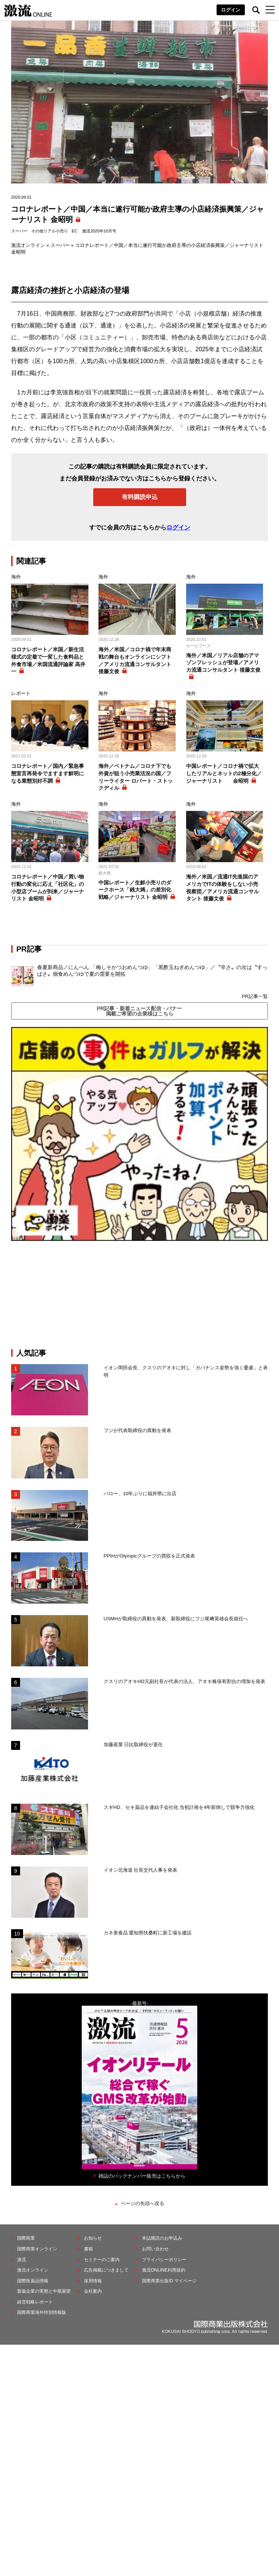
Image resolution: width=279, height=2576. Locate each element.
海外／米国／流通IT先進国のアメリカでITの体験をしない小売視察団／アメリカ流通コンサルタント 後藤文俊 (222, 887)
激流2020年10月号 (99, 231)
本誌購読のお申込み (162, 2238)
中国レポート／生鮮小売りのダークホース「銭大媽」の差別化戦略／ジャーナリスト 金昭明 (134, 890)
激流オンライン (28, 245)
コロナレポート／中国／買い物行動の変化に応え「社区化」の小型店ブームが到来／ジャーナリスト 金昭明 (47, 887)
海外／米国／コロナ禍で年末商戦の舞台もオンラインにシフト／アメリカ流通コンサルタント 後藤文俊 (134, 660)
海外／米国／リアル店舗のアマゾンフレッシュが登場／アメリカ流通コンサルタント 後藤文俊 (223, 662)
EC (74, 231)
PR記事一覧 (255, 996)
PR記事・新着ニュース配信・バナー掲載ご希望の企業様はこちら (139, 1011)
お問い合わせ (155, 2249)
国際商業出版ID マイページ (169, 2281)
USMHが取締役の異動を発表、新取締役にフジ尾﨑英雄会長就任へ (176, 1618)
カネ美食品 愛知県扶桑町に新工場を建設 (148, 1933)
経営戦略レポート (35, 2302)
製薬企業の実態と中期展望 (44, 2291)
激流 (21, 2259)
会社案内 (93, 2291)
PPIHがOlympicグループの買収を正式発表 (149, 1556)
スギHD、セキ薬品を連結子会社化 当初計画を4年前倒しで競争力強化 (179, 1807)
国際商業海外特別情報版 (41, 2312)
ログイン (230, 10)
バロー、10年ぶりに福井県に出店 (140, 1493)
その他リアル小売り (49, 231)
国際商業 (26, 2238)
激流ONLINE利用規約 (163, 2270)
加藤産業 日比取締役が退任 (136, 1744)
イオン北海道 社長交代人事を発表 (141, 1870)
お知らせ (93, 2238)
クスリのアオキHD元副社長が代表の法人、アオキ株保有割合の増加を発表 (184, 1681)
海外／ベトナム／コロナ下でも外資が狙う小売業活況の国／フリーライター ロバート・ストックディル (135, 777)
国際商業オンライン (37, 2249)
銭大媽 (104, 873)
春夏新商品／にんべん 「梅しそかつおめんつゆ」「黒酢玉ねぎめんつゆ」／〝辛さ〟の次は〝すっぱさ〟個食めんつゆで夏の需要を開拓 (152, 970)
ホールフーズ (198, 645)
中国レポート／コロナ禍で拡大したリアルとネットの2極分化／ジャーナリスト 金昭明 (224, 773)
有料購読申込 (140, 497)
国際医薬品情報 (32, 2281)
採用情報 (93, 2281)
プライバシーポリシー (164, 2259)
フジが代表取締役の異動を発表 (137, 1430)
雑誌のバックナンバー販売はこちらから (141, 2176)
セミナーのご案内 (102, 2259)
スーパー (19, 231)
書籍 (88, 2249)
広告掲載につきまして (106, 2270)
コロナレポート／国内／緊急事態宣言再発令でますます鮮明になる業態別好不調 (47, 773)
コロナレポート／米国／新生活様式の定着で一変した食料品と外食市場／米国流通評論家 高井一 (48, 660)
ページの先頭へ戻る (142, 2203)
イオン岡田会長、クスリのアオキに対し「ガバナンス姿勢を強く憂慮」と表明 (186, 1371)
